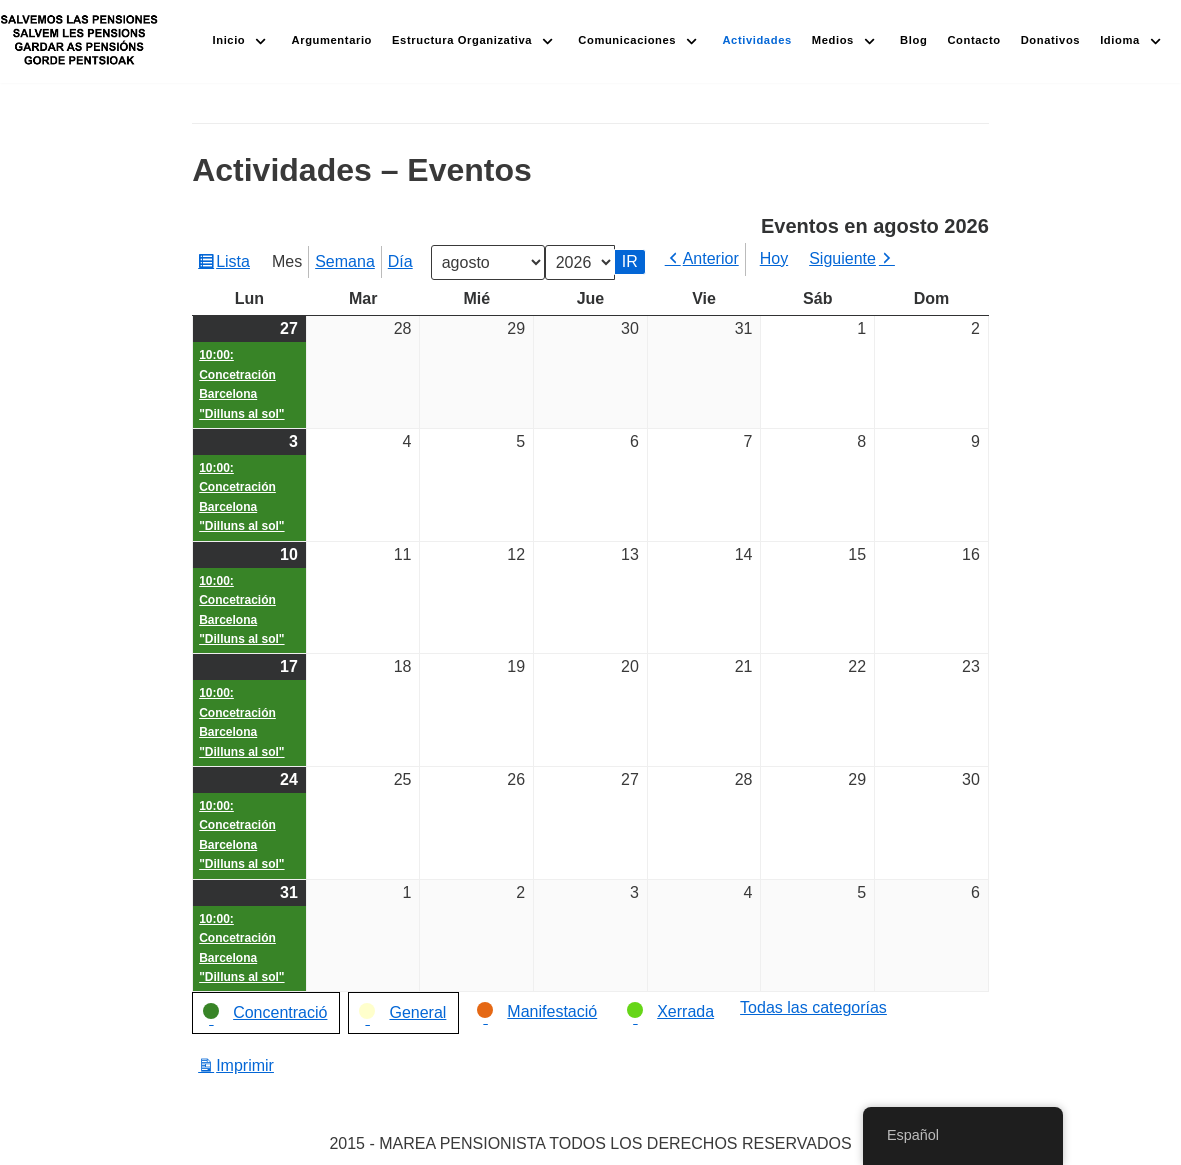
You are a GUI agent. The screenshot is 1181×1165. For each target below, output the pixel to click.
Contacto (973, 40)
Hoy (774, 258)
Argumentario (332, 40)
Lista (235, 264)
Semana (345, 261)
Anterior (711, 258)
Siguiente (842, 258)
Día (400, 261)
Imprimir (248, 1065)
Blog (913, 40)
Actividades (756, 40)
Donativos (1050, 40)
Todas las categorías (813, 1007)
